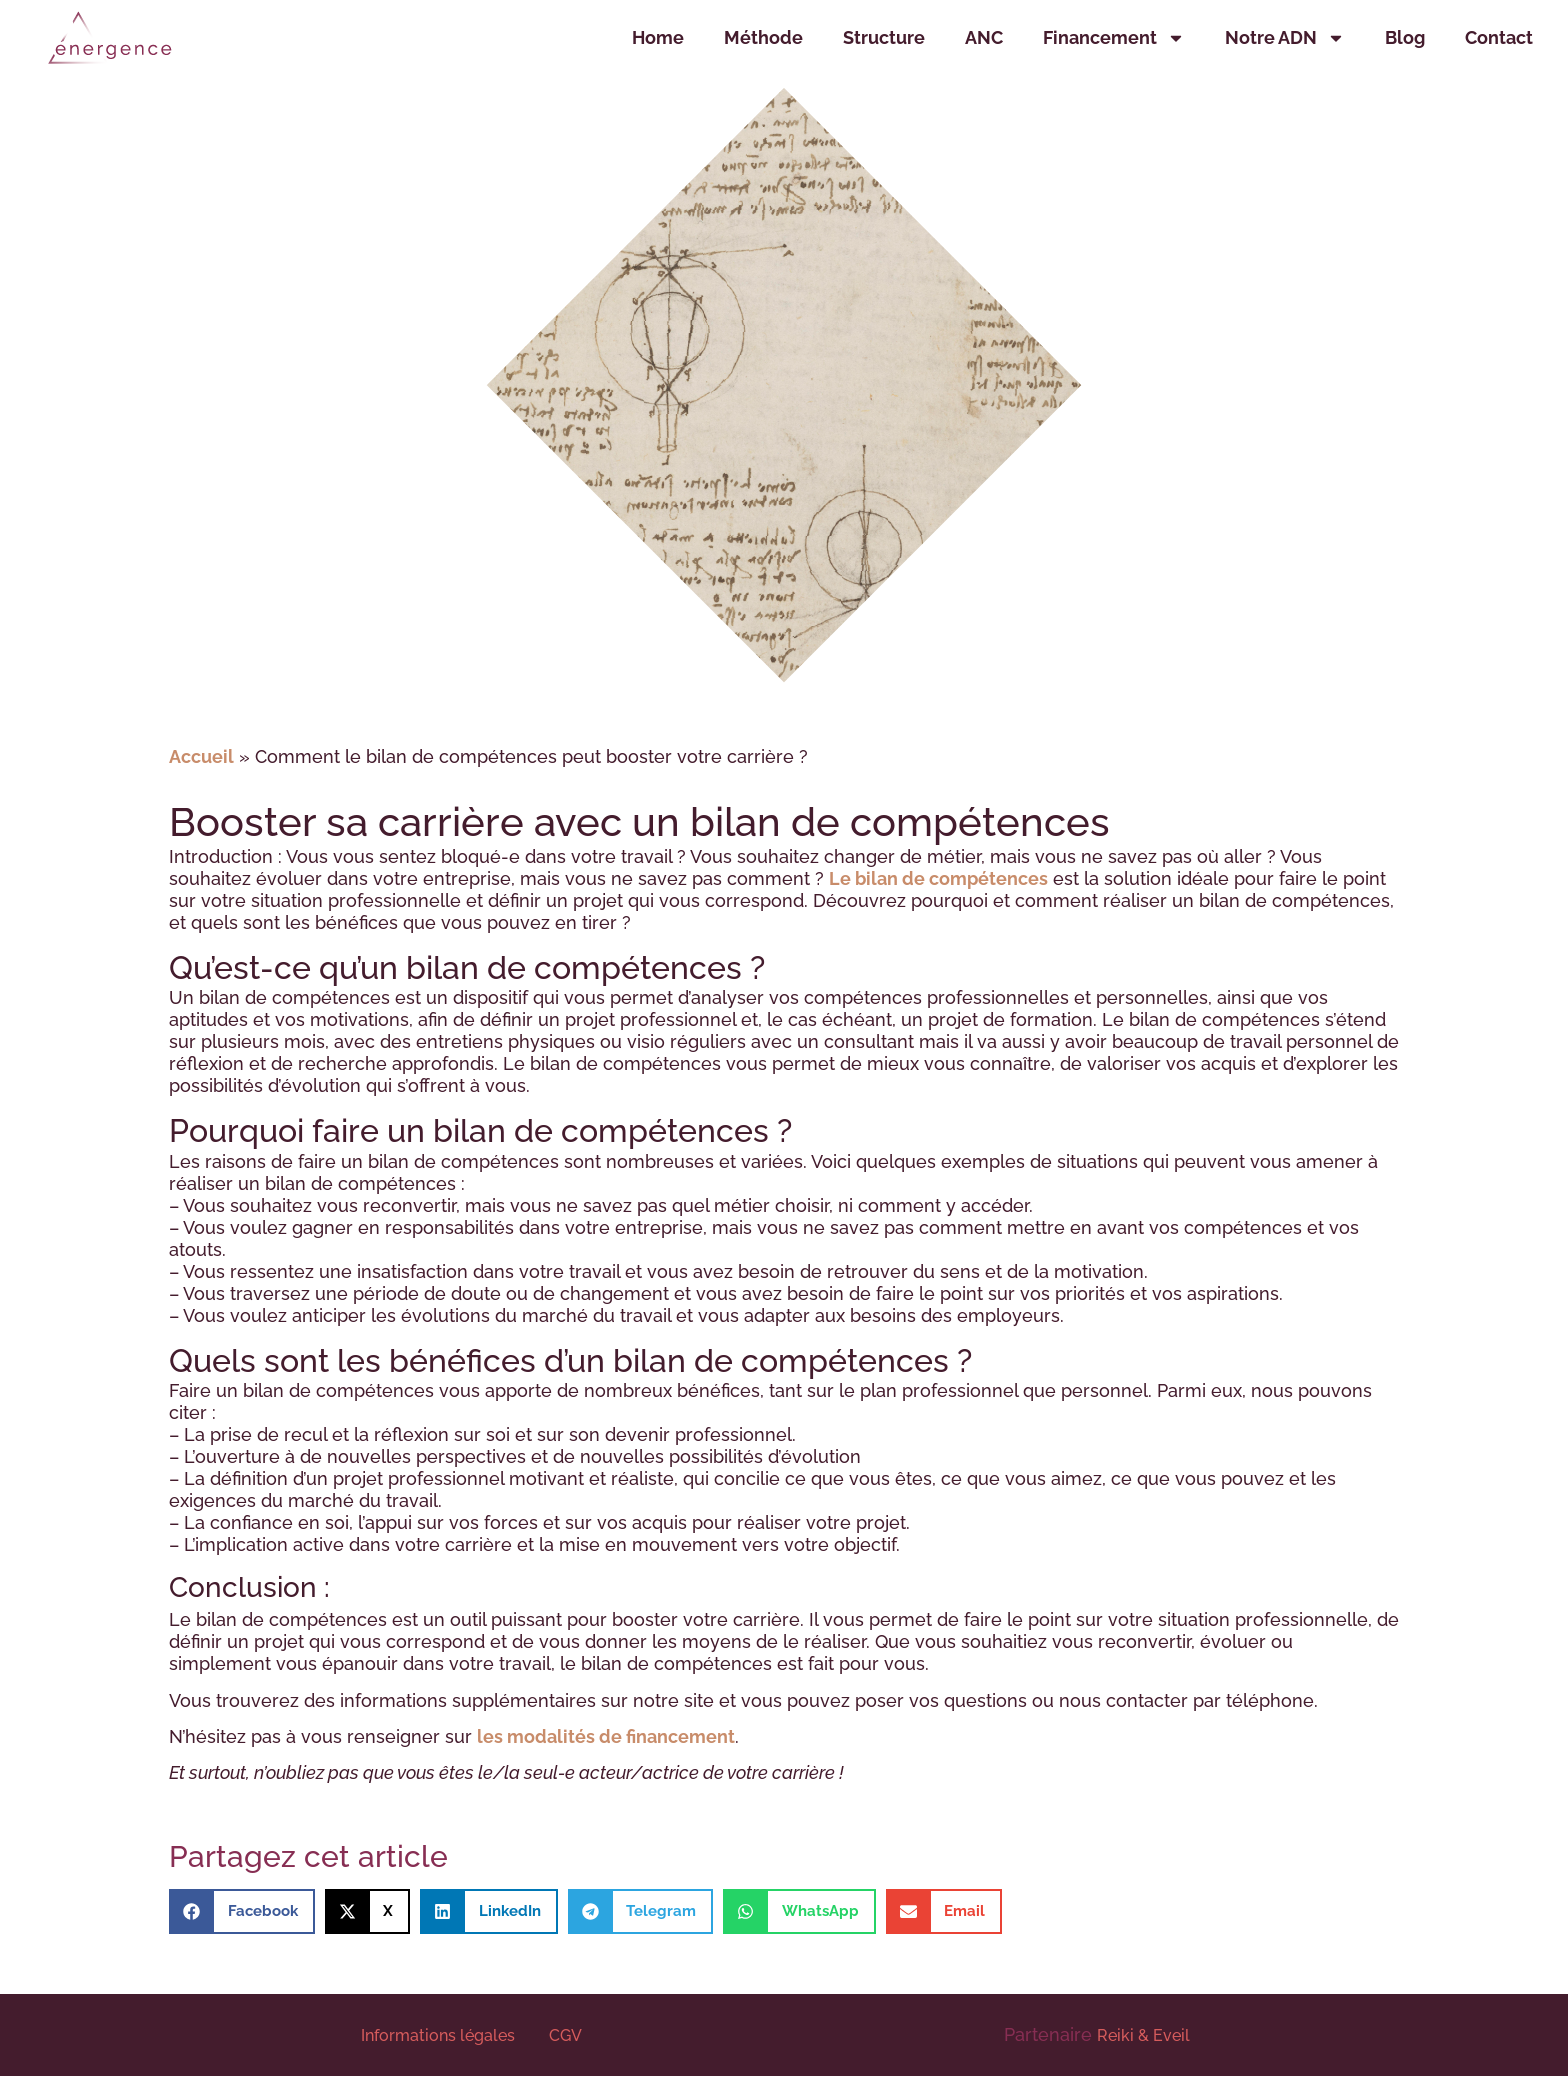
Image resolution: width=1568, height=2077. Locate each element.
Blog (1405, 37)
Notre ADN (1285, 38)
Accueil (201, 756)
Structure (884, 37)
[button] (242, 1911)
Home (658, 37)
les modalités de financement (606, 1736)
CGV (565, 2035)
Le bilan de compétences (938, 878)
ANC (984, 37)
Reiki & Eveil (1143, 2035)
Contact (1499, 37)
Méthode (763, 37)
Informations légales (440, 2035)
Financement (1114, 38)
